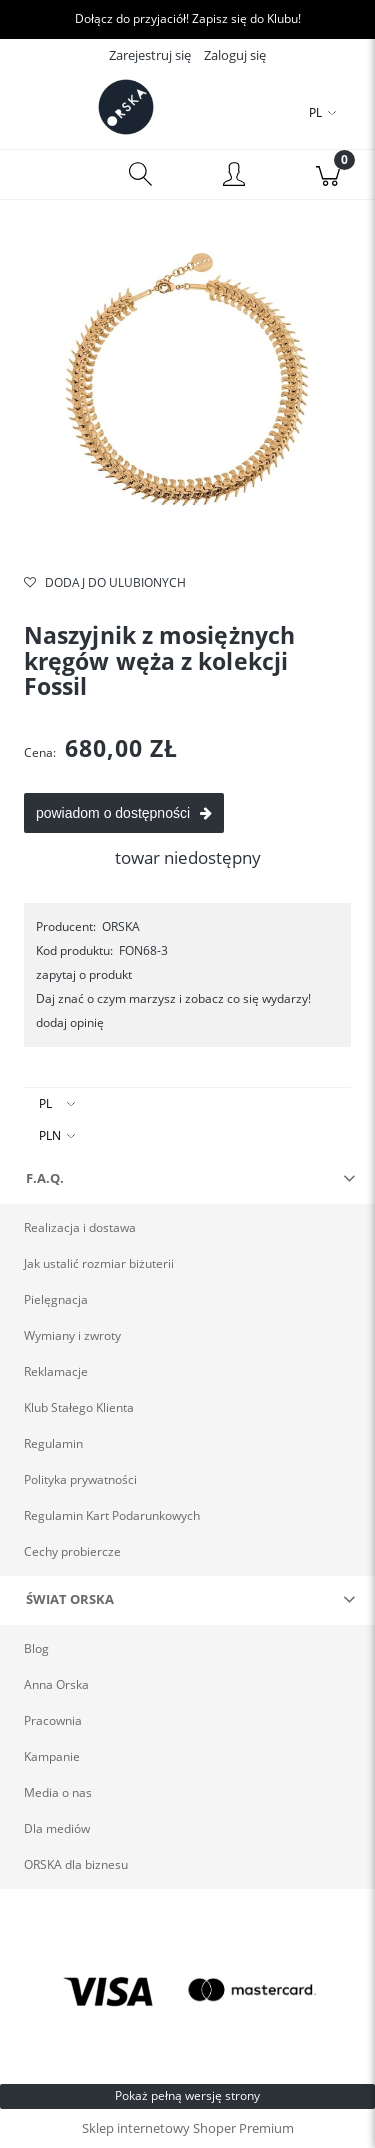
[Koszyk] (328, 175)
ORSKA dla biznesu (76, 1864)
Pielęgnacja (56, 1299)
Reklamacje (56, 1371)
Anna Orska (56, 1684)
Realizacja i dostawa (80, 1227)
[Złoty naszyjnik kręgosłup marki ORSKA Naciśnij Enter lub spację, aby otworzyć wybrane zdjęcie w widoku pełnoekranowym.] (187, 397)
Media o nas (58, 1792)
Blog (36, 1648)
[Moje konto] (235, 177)
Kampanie (52, 1756)
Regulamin (53, 1443)
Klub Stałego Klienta (79, 1407)
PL (45, 1103)
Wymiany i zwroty (72, 1335)
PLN (50, 1135)
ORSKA (121, 926)
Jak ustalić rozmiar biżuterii (99, 1263)
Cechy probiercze (72, 1551)
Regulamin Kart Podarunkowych (112, 1515)
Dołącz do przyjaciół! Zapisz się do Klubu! (188, 18)
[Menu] (47, 175)
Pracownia (53, 1720)
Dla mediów (57, 1828)
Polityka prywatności (80, 1479)
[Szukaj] (141, 175)
